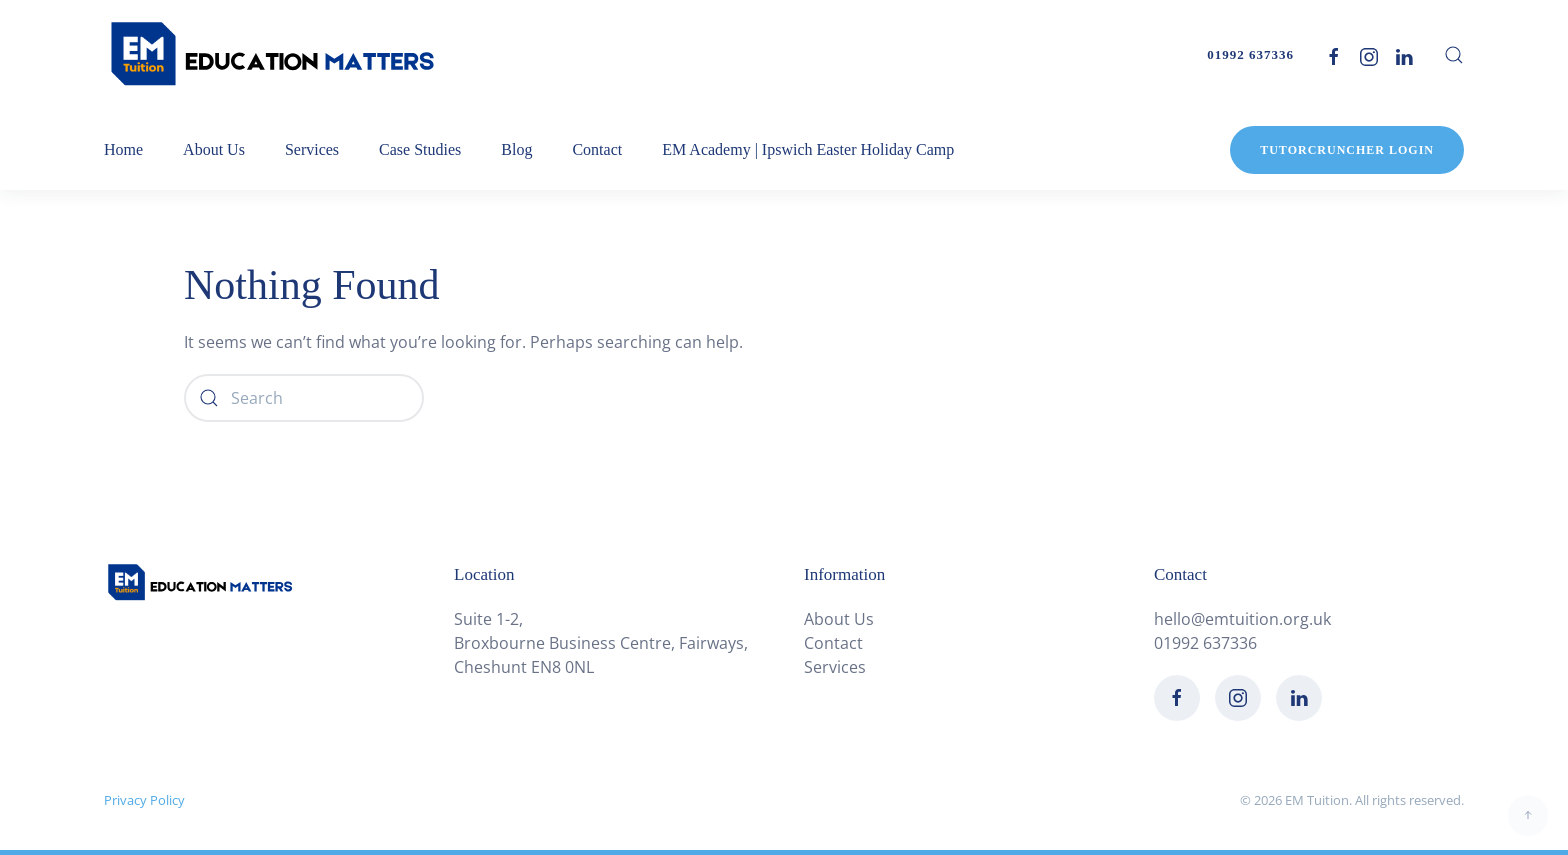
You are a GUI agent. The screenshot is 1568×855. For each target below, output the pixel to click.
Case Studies (420, 149)
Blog (516, 149)
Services (835, 667)
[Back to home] (274, 55)
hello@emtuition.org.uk (1242, 619)
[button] (1454, 55)
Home (123, 149)
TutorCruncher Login (1347, 150)
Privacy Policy (144, 800)
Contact (597, 149)
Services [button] (312, 149)
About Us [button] (214, 149)
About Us (839, 619)
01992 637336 (1250, 54)
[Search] (304, 398)
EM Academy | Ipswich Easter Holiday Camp (808, 149)
